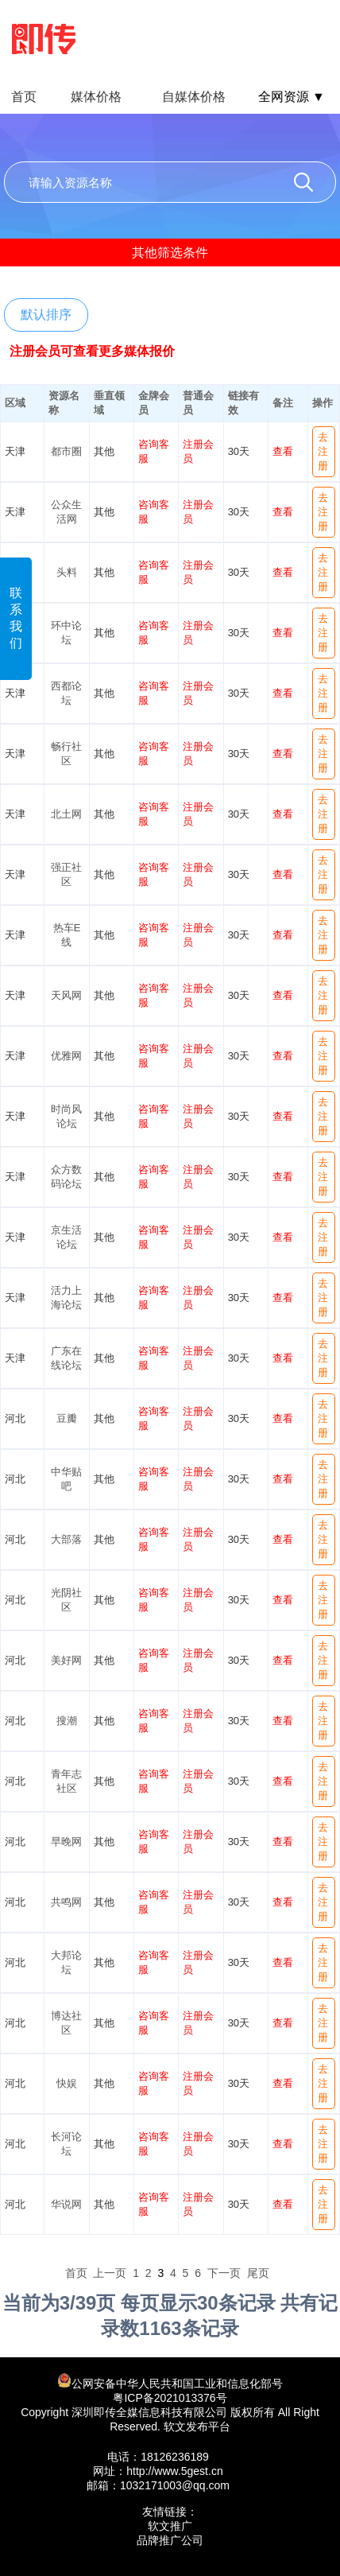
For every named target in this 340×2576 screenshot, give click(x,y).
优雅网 (66, 1056)
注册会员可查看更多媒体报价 (92, 351)
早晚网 (66, 1841)
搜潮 (66, 1721)
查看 (282, 451)
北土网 (66, 814)
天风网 (66, 995)
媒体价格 (96, 96)
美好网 (66, 1660)
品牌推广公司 (170, 2540)
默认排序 (46, 314)
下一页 (224, 2273)
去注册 (323, 451)
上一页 (109, 2273)
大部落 (66, 1539)
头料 (66, 572)
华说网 (66, 2204)
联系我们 (16, 618)
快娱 (66, 2083)
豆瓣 (66, 1418)
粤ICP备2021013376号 (169, 2397)
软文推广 (170, 2526)
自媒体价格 (194, 96)
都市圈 (66, 451)
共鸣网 (66, 1902)
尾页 (258, 2273)
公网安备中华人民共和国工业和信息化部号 (170, 2381)
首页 (24, 96)
